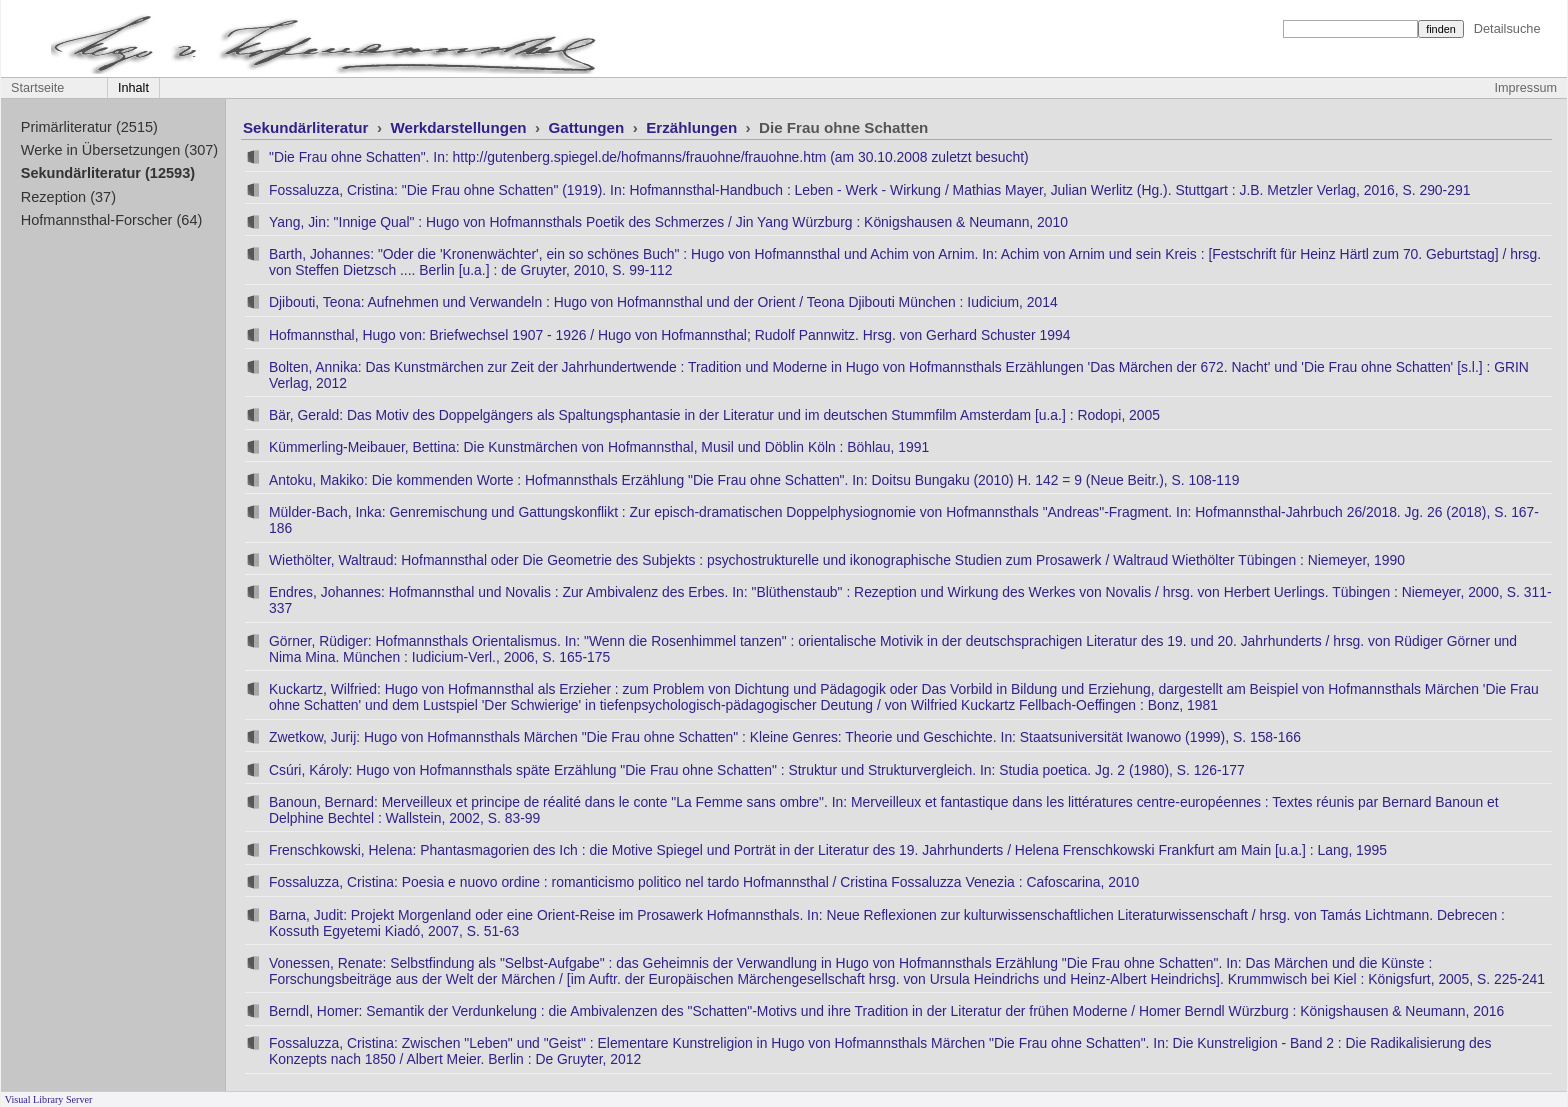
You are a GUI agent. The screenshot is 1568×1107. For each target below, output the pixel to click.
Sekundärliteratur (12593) (108, 173)
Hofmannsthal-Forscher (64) (112, 220)
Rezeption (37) (68, 197)
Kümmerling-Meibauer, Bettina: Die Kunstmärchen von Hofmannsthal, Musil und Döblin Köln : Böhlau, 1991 (599, 447)
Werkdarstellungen (460, 127)
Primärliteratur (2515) (89, 127)
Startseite (37, 88)
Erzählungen (693, 127)
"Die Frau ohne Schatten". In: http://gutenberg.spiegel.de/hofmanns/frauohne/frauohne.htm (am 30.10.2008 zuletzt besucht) (649, 157)
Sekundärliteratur (308, 127)
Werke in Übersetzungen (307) (119, 150)
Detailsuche (1507, 28)
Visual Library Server (49, 1099)
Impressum (1526, 88)
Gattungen (589, 127)
